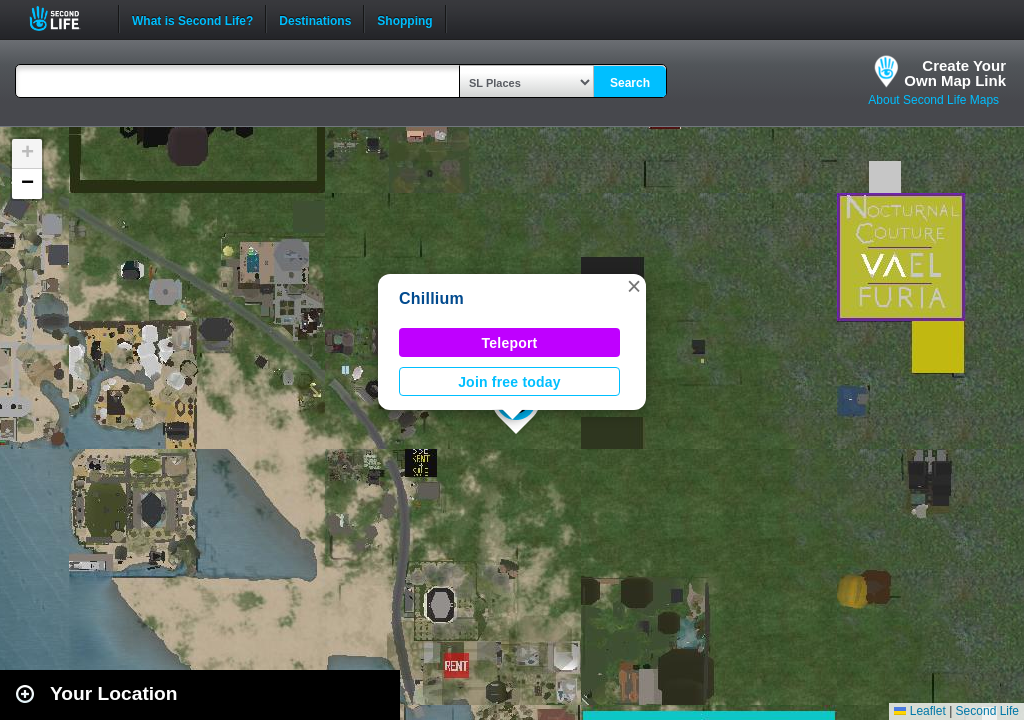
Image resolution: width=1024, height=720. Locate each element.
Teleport (510, 343)
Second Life (65, 18)
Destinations (315, 19)
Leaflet (919, 711)
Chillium (431, 298)
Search (630, 83)
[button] (634, 286)
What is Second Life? (192, 19)
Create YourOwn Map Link (955, 73)
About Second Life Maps (933, 100)
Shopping (404, 19)
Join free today (509, 382)
